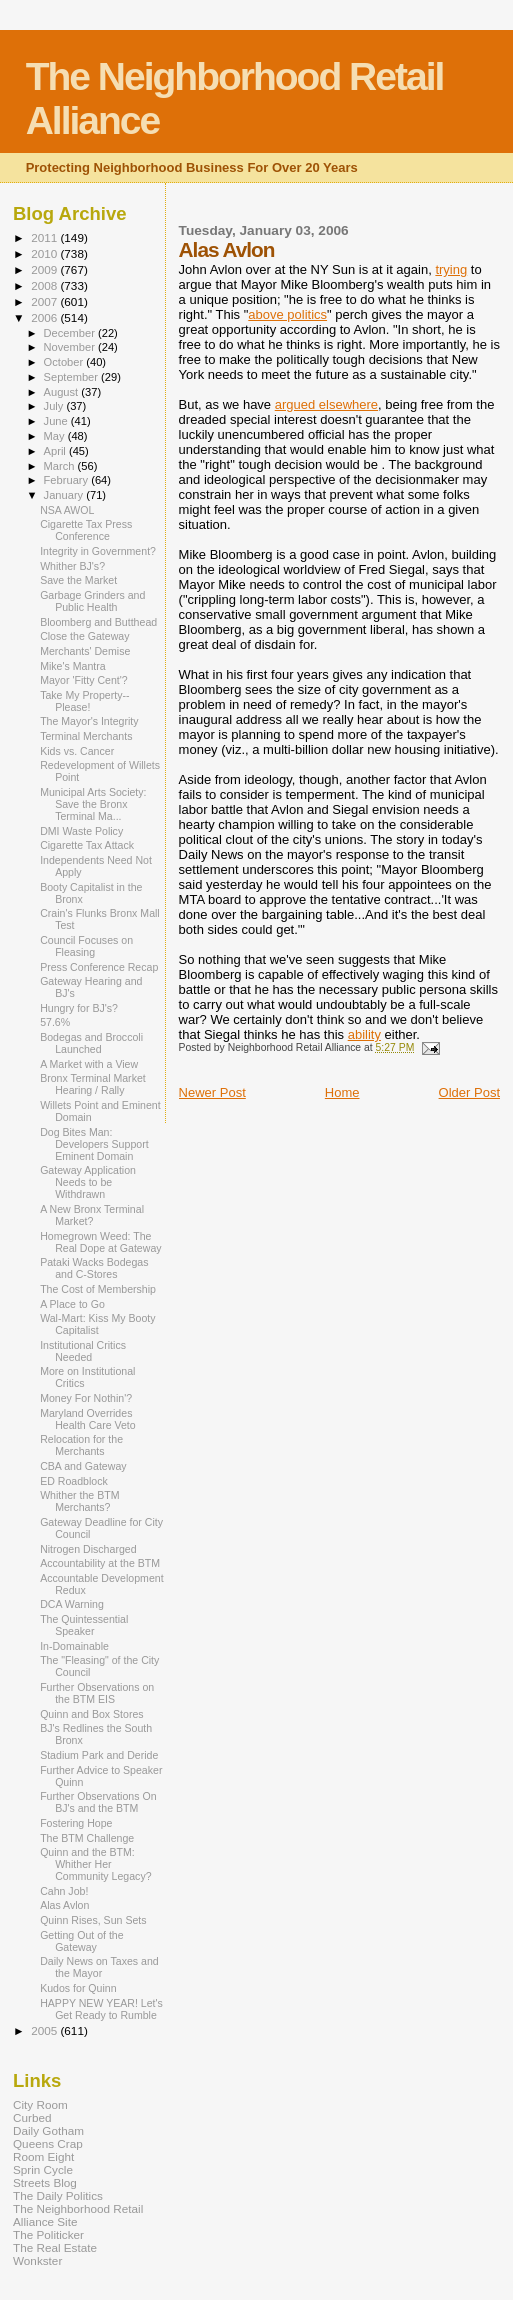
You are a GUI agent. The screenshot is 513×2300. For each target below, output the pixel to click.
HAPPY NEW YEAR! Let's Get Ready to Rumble (101, 2009)
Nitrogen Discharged (88, 1549)
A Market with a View (89, 1064)
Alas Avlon (64, 1905)
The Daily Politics (58, 2195)
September (73, 377)
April (56, 451)
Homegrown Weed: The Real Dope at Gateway (100, 1242)
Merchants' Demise (85, 651)
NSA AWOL (67, 510)
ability (364, 1034)
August (63, 392)
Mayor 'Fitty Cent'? (84, 680)
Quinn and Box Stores (92, 1714)
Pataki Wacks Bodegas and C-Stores (94, 1268)
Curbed (32, 2117)
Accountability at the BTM (100, 1563)
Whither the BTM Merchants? (79, 1501)
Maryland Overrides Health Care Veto (88, 1419)
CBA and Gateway (83, 1466)
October (65, 362)
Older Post (469, 1092)
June (57, 421)
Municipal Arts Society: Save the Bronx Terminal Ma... (93, 804)
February (68, 480)
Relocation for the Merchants (81, 1445)
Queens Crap (48, 2143)
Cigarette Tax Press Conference (86, 530)
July (55, 406)
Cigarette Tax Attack (87, 845)
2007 (45, 301)
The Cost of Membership (98, 1289)
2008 (45, 285)
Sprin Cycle (43, 2169)
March (61, 466)
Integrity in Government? (98, 551)
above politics (287, 314)
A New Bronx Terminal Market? (92, 1215)
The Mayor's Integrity (89, 721)
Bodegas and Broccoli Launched (91, 1043)
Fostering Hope (76, 1823)
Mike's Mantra (73, 666)
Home (342, 1092)
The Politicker (48, 2234)
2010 (45, 253)
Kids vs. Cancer (77, 751)
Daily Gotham (48, 2130)
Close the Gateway (84, 636)
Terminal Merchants (86, 736)
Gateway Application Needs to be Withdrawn (88, 1182)
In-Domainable (74, 1646)
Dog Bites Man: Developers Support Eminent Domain (94, 1144)
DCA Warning (72, 1604)
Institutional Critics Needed (83, 1351)
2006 (45, 317)
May (56, 436)
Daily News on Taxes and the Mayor (99, 1967)
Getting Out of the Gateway (82, 1941)
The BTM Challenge (87, 1838)
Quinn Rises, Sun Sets (93, 1920)
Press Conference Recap (99, 967)
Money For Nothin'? (86, 1398)
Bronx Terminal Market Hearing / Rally (93, 1084)
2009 (45, 269)
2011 (45, 237)
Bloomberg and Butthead (98, 622)
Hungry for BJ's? (79, 1008)
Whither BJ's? (72, 566)
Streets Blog (45, 2182)
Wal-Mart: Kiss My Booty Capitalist (97, 1324)
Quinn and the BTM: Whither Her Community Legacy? (95, 1864)
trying (451, 269)
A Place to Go (72, 1304)
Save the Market (78, 580)
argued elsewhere (326, 404)
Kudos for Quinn (78, 1988)
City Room (40, 2104)
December (71, 333)
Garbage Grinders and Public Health (92, 601)
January (65, 495)
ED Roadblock (74, 1481)
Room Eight (43, 2156)
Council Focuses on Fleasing (86, 946)
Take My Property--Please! (84, 701)
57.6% (55, 1022)
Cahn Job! (64, 1891)
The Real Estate (55, 2247)
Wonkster (37, 2260)
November (71, 347)
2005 (45, 2030)
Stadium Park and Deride (99, 1755)
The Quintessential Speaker (84, 1625)
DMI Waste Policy (81, 831)
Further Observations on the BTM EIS (97, 1693)
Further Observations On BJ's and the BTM (98, 1802)
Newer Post (212, 1092)
